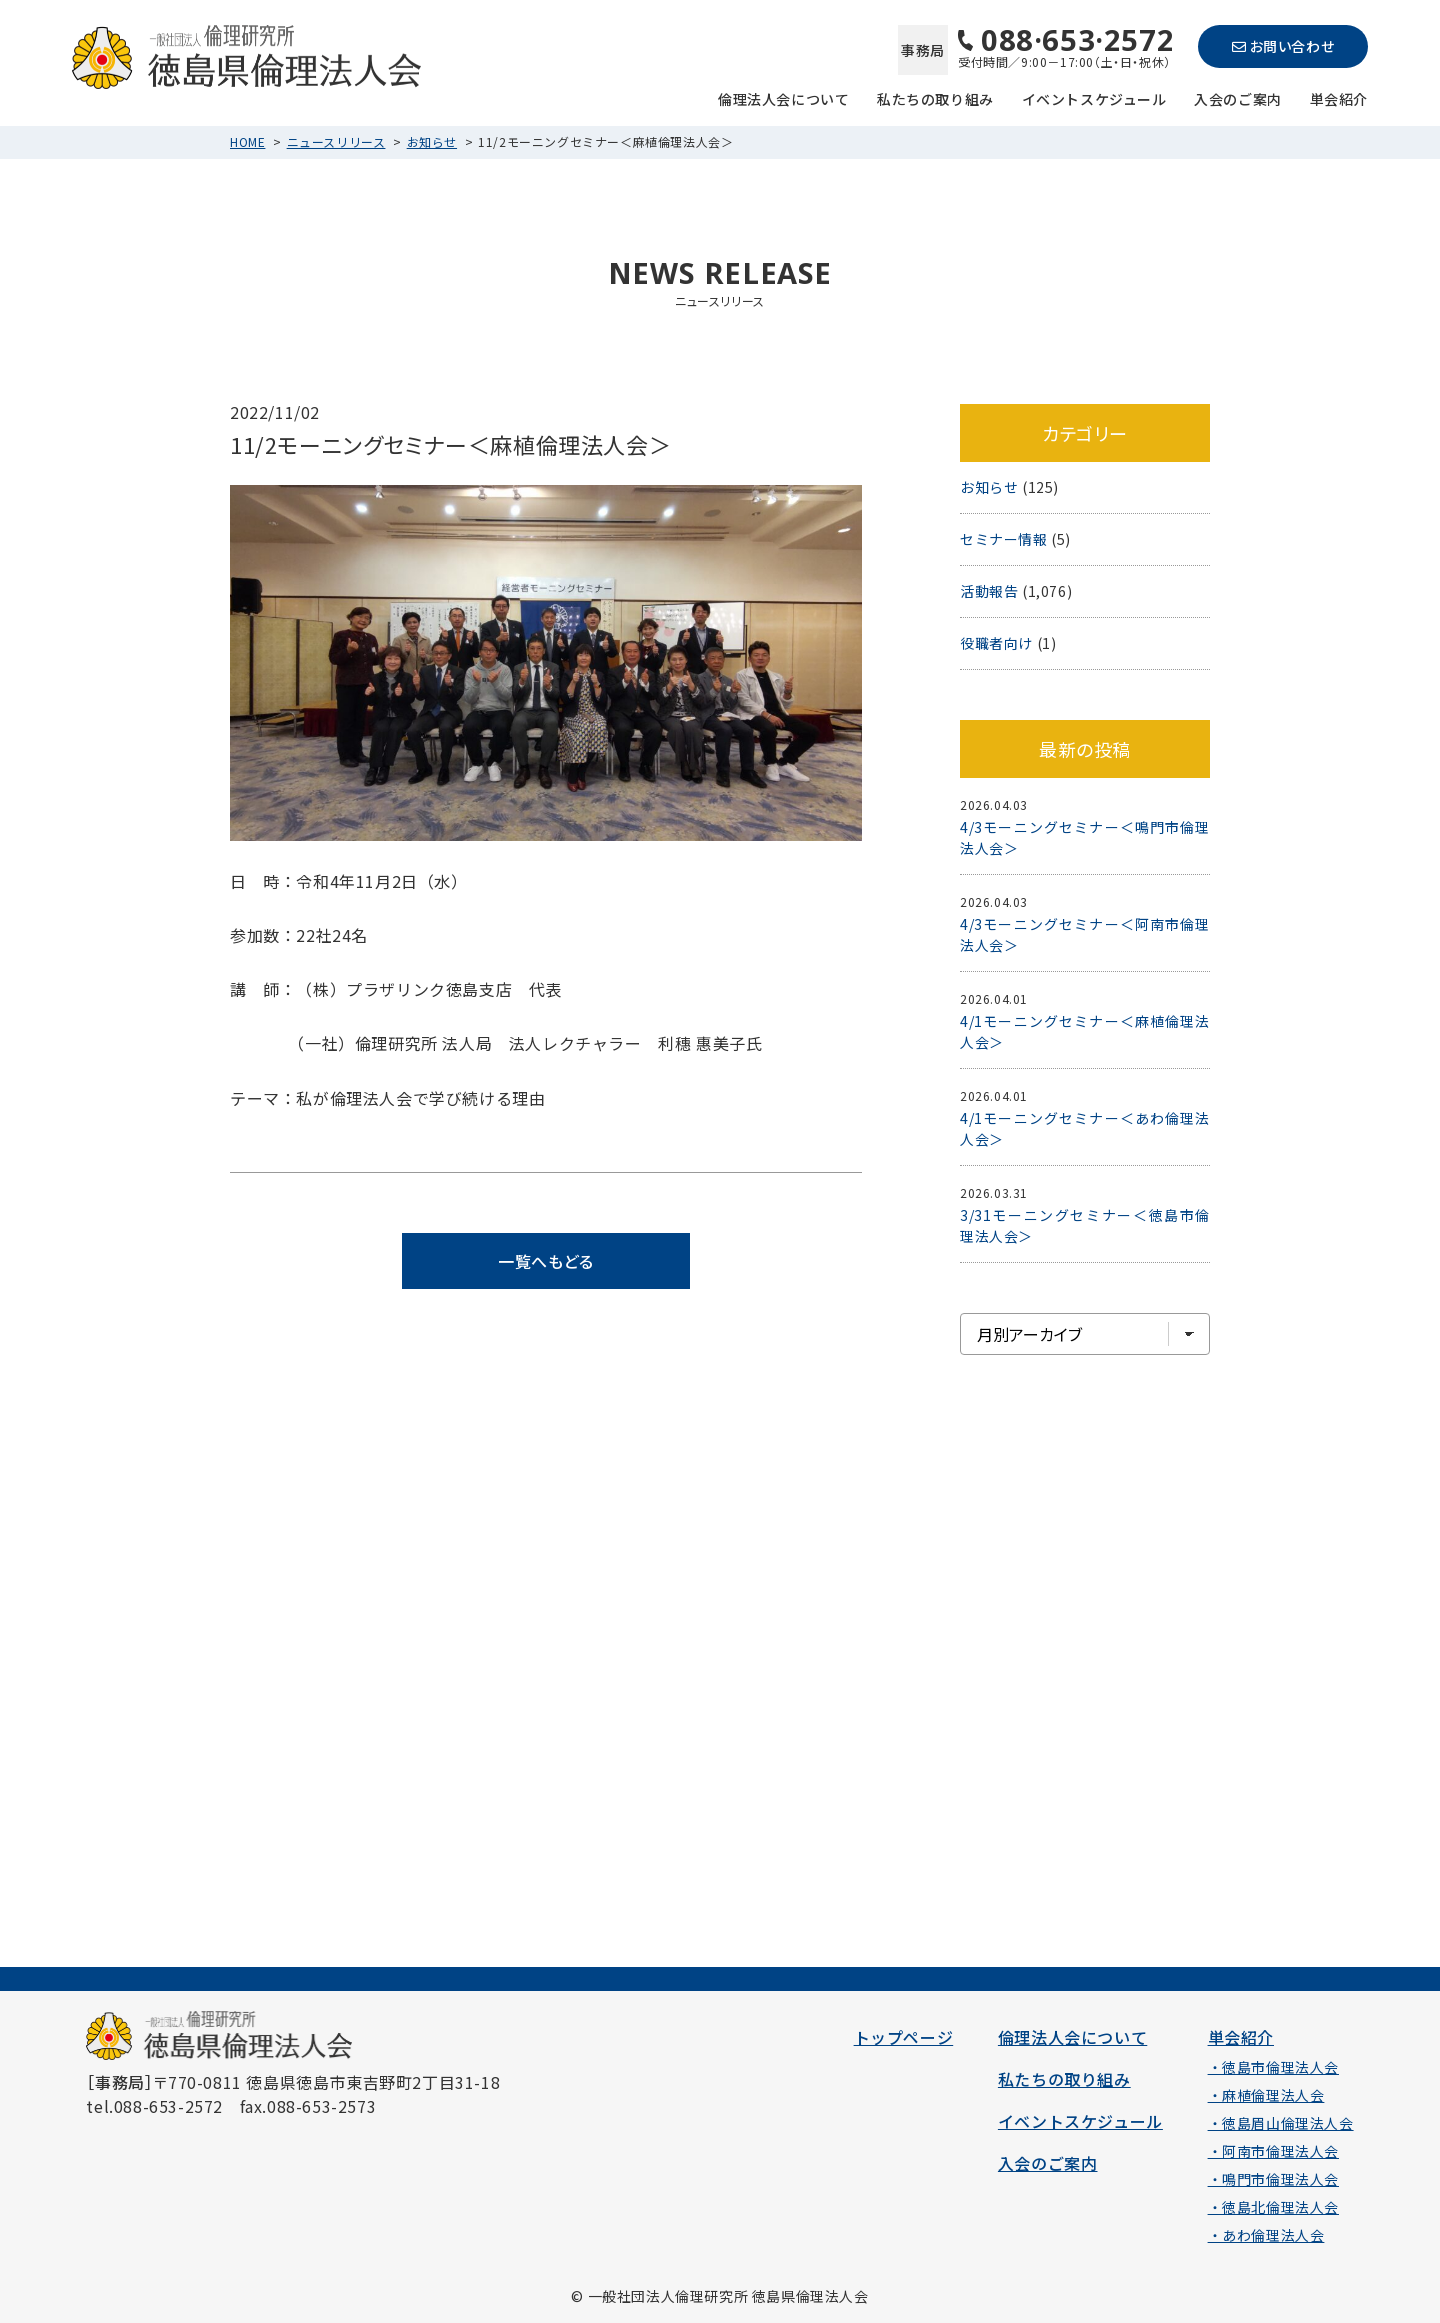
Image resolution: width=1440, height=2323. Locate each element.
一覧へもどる (546, 1261)
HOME (247, 141)
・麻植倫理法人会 (1266, 2095)
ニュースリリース (336, 141)
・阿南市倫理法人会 (1273, 2151)
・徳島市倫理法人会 (1273, 2067)
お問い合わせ (1283, 46)
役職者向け (996, 643)
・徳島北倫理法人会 (1273, 2207)
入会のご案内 (1238, 97)
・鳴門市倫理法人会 (1273, 2179)
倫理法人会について (783, 97)
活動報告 (989, 591)
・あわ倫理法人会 (1266, 2235)
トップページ (904, 2037)
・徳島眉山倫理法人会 (1281, 2123)
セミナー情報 (1004, 539)
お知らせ (432, 141)
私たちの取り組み (935, 97)
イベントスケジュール (1094, 97)
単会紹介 (1339, 97)
